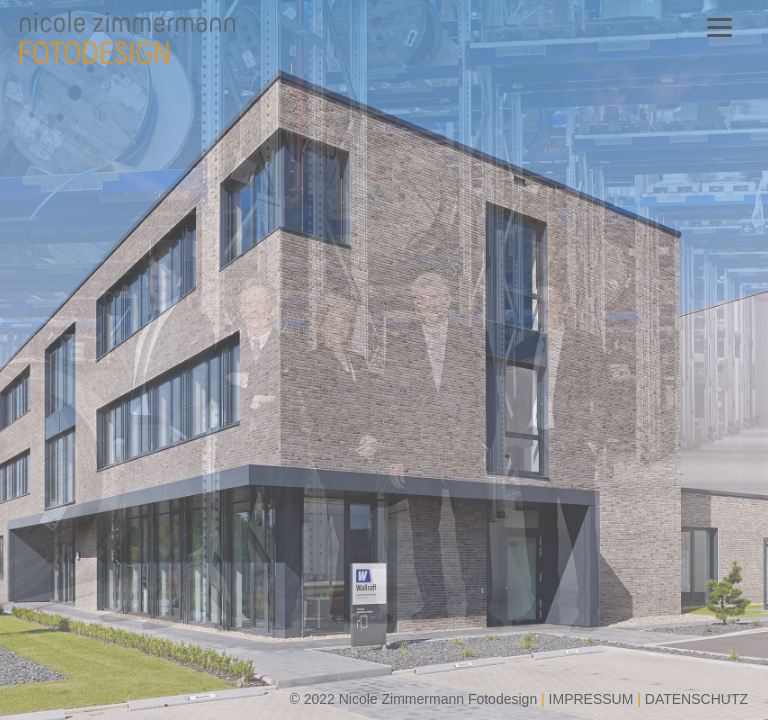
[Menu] (719, 27)
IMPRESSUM (591, 699)
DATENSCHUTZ (696, 699)
